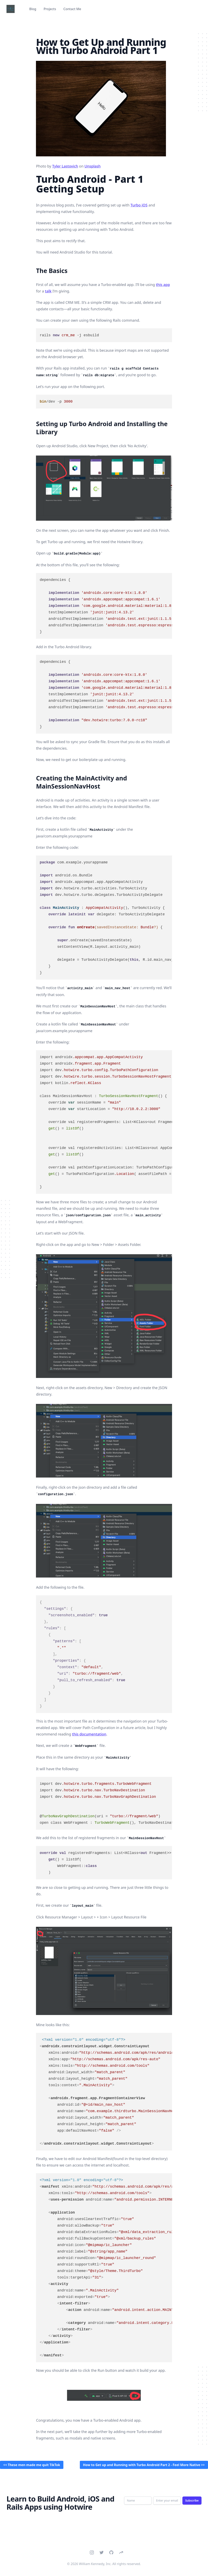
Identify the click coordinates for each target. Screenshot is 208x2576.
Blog (32, 9)
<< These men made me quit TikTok (31, 2465)
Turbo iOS (138, 205)
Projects (50, 9)
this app (163, 284)
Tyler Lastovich (65, 166)
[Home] (10, 9)
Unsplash (92, 166)
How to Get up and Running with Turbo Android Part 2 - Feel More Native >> (144, 2465)
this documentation (89, 1734)
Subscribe (192, 2500)
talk (48, 291)
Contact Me (72, 9)
